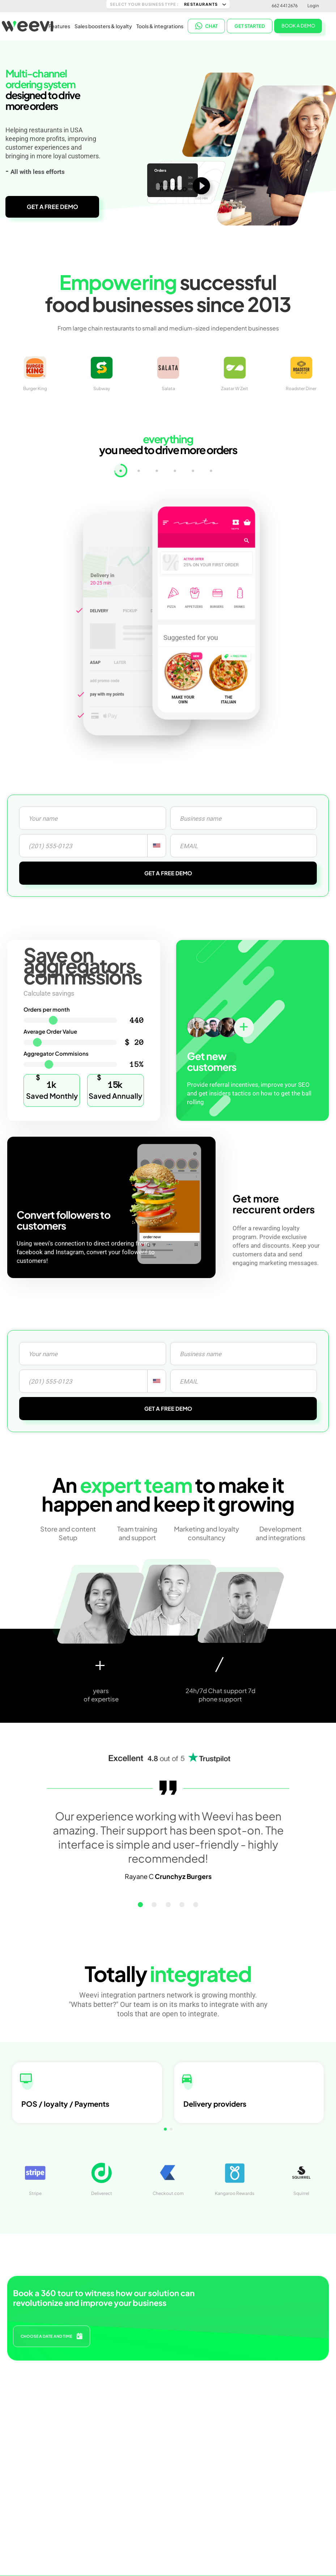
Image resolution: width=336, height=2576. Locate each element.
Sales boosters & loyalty (103, 25)
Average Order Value (50, 1031)
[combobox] (156, 845)
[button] (152, 1904)
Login (313, 5)
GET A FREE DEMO (52, 206)
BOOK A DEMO (298, 25)
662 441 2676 (285, 5)
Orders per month (47, 1009)
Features (59, 25)
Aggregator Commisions (56, 1053)
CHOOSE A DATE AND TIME (52, 2333)
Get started (249, 25)
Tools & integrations (159, 25)
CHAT (206, 25)
